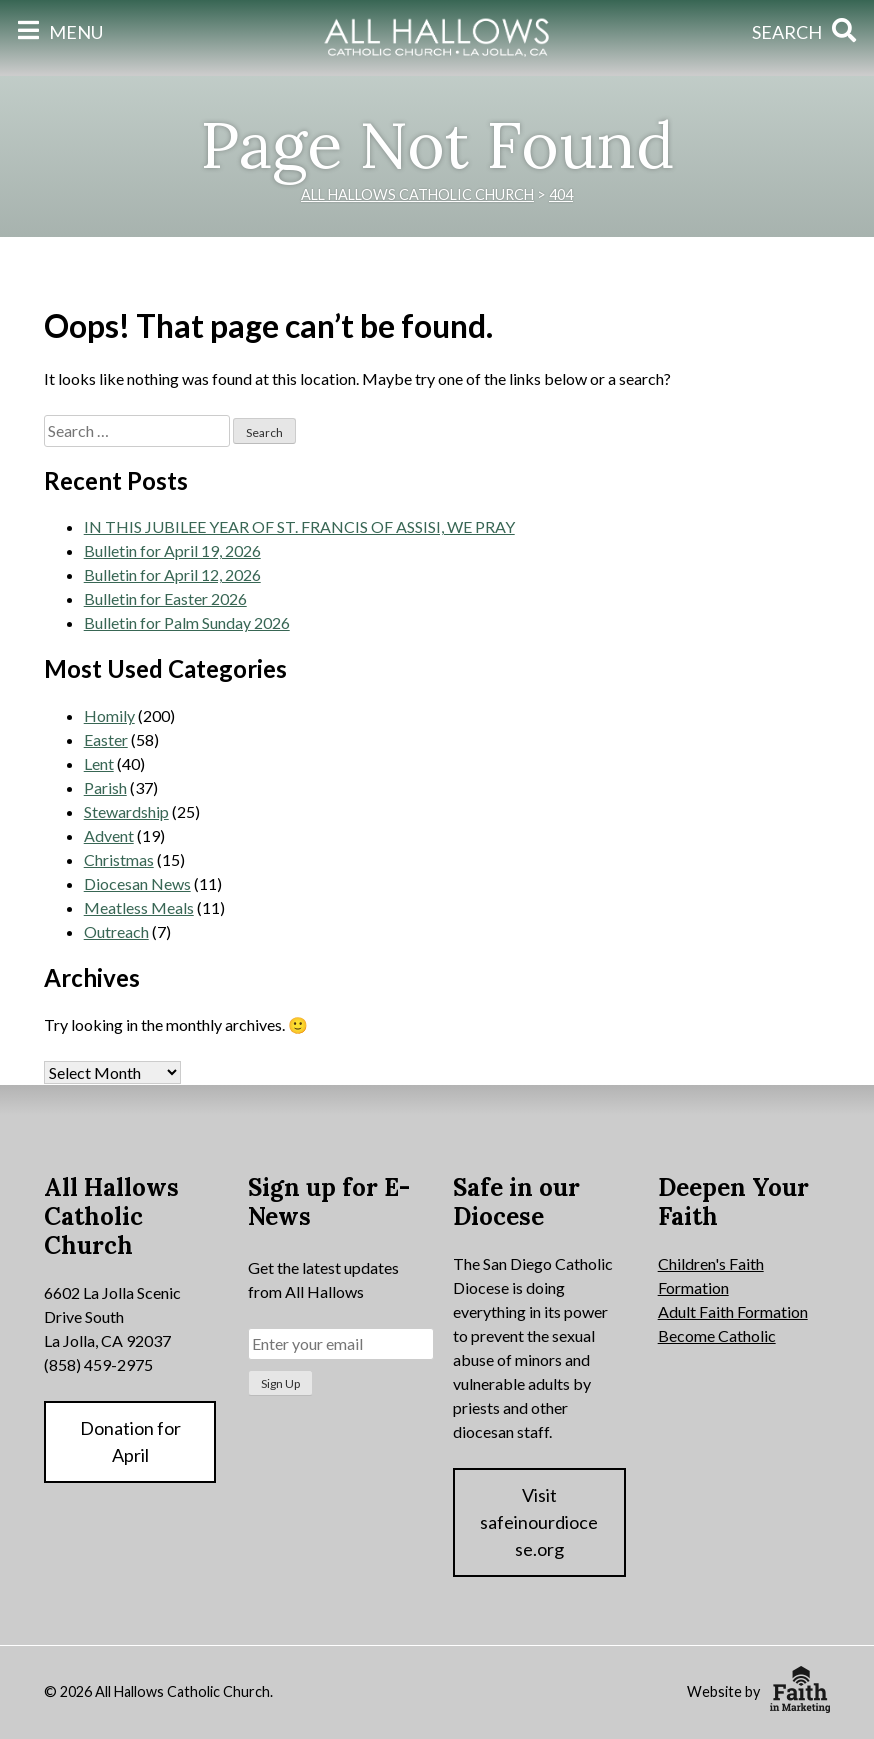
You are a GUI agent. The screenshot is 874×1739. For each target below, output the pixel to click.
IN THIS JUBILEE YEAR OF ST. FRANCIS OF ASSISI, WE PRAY (299, 526)
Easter (106, 739)
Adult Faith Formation (733, 1311)
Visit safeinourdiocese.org (539, 1522)
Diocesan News (137, 883)
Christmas (119, 859)
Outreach (116, 931)
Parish (105, 787)
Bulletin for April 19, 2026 (172, 550)
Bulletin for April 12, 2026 (172, 574)
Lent (99, 763)
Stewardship (126, 811)
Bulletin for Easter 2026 (165, 598)
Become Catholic (717, 1335)
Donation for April (130, 1441)
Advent (109, 835)
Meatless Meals (139, 907)
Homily (109, 715)
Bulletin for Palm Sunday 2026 (187, 622)
